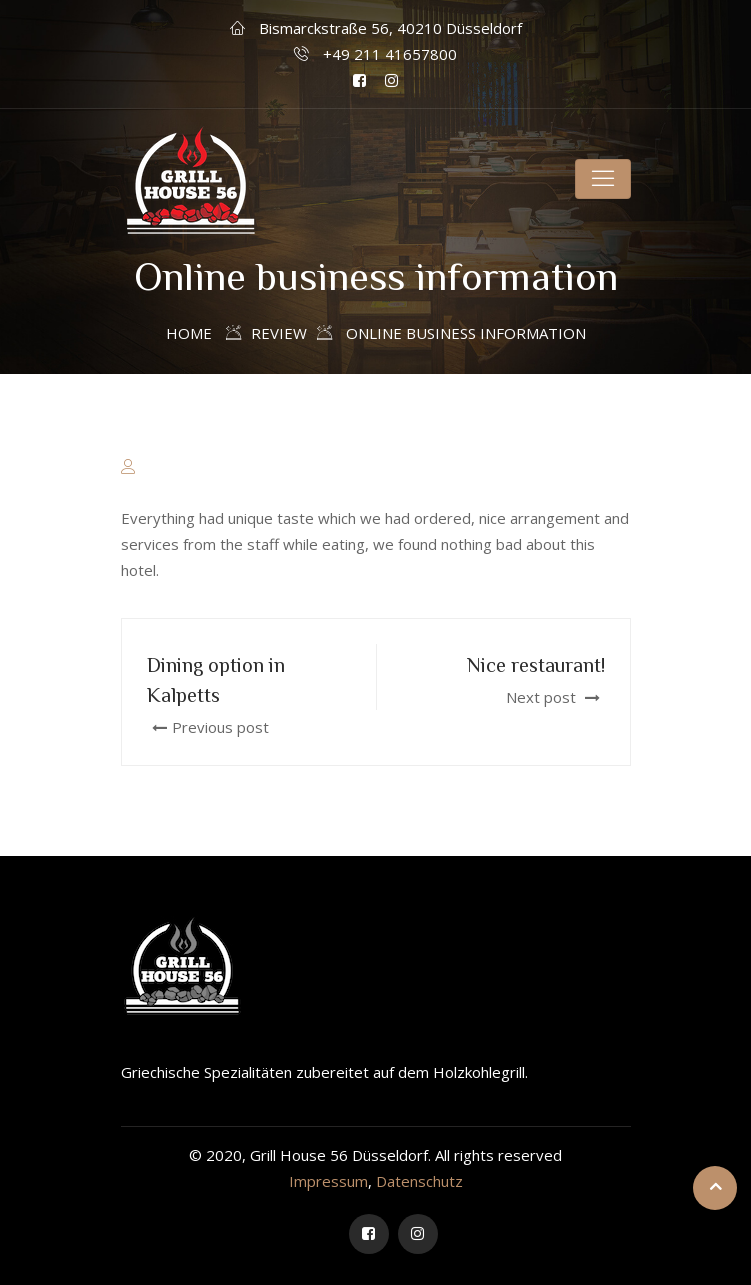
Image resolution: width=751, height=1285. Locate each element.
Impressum (328, 1181)
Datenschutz (419, 1181)
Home (189, 333)
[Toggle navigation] (603, 179)
